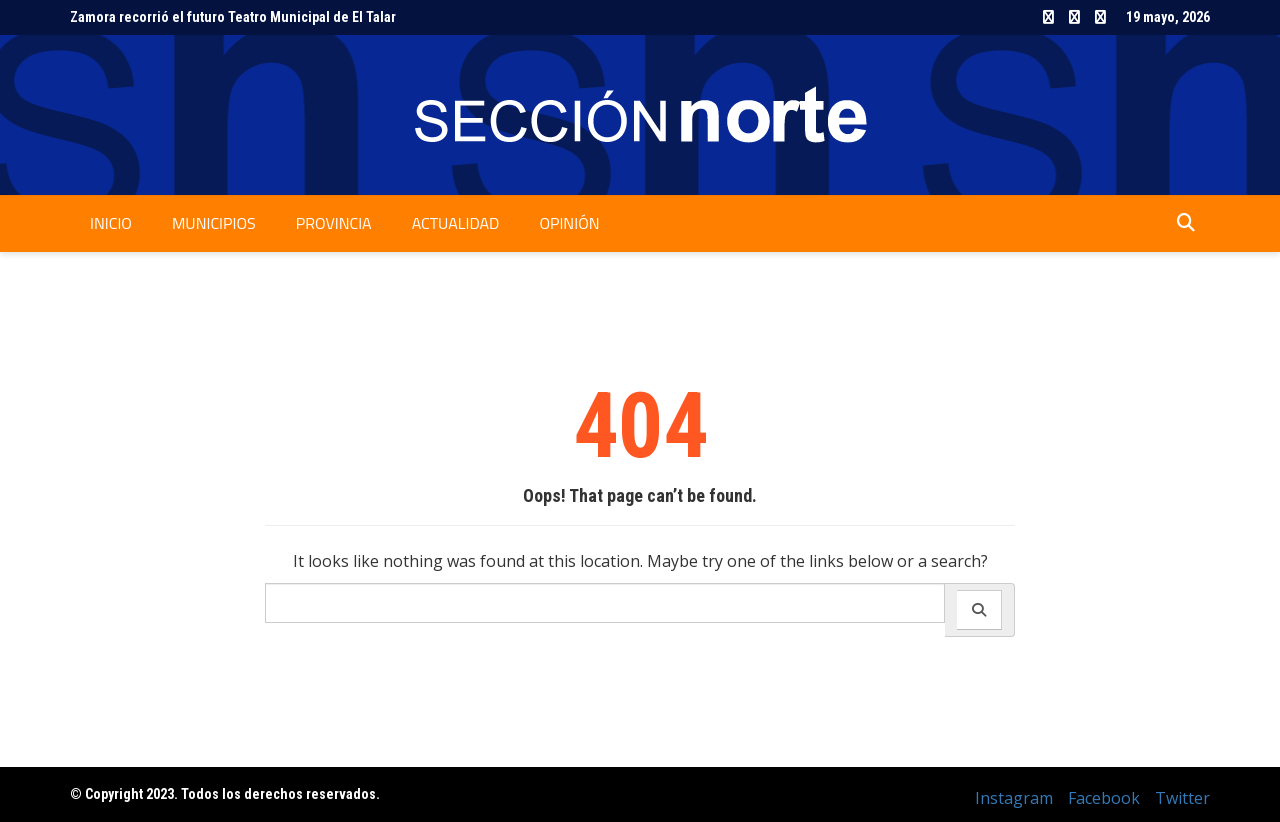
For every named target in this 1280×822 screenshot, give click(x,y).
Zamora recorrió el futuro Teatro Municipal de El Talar (233, 17)
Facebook (1074, 17)
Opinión (569, 223)
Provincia (334, 223)
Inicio (111, 223)
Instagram (1048, 17)
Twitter (1100, 17)
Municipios (214, 223)
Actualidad (456, 223)
